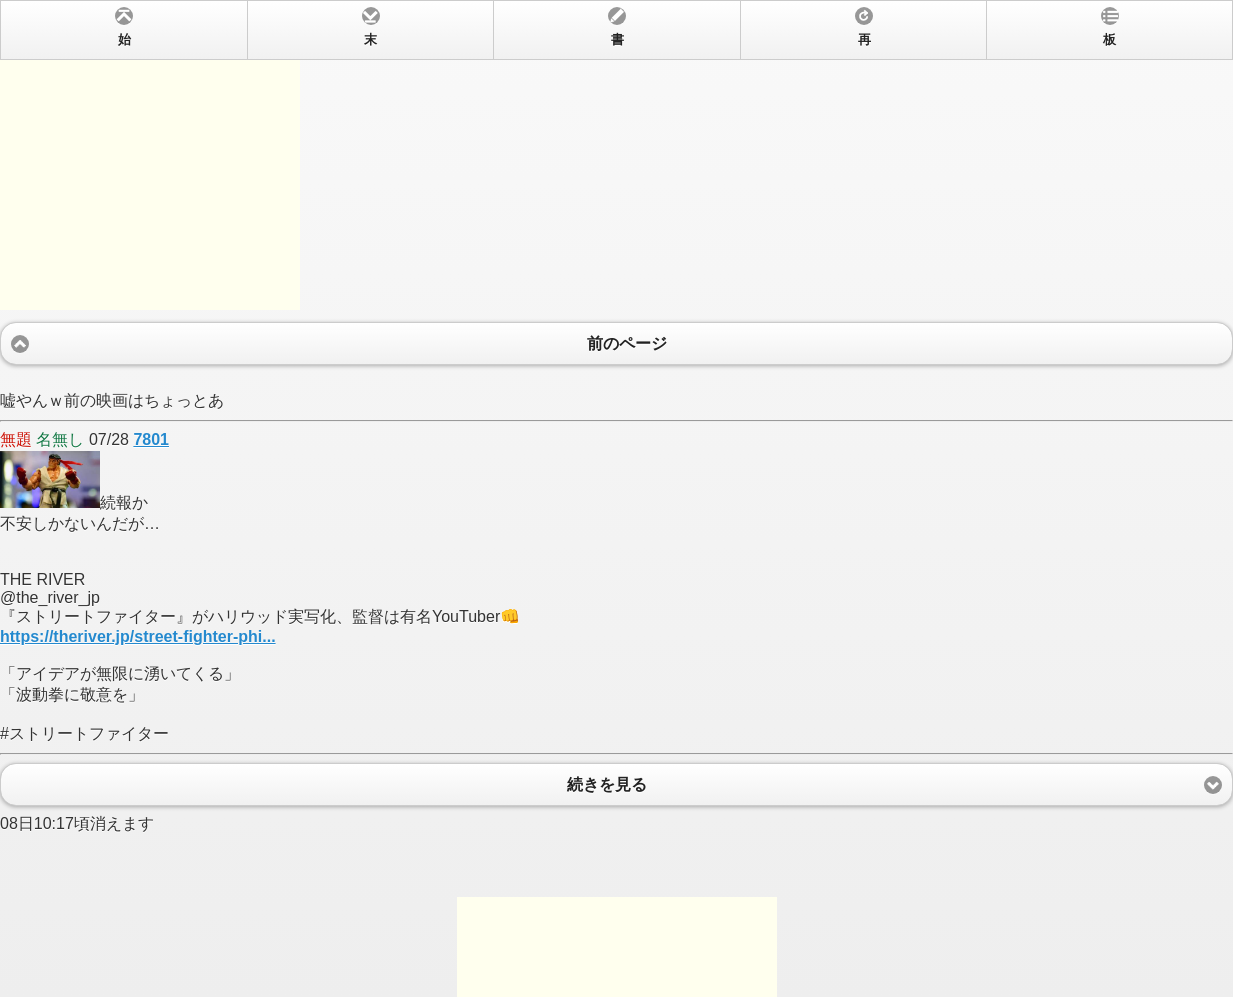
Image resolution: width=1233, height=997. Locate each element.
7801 (151, 439)
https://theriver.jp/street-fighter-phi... (138, 636)
